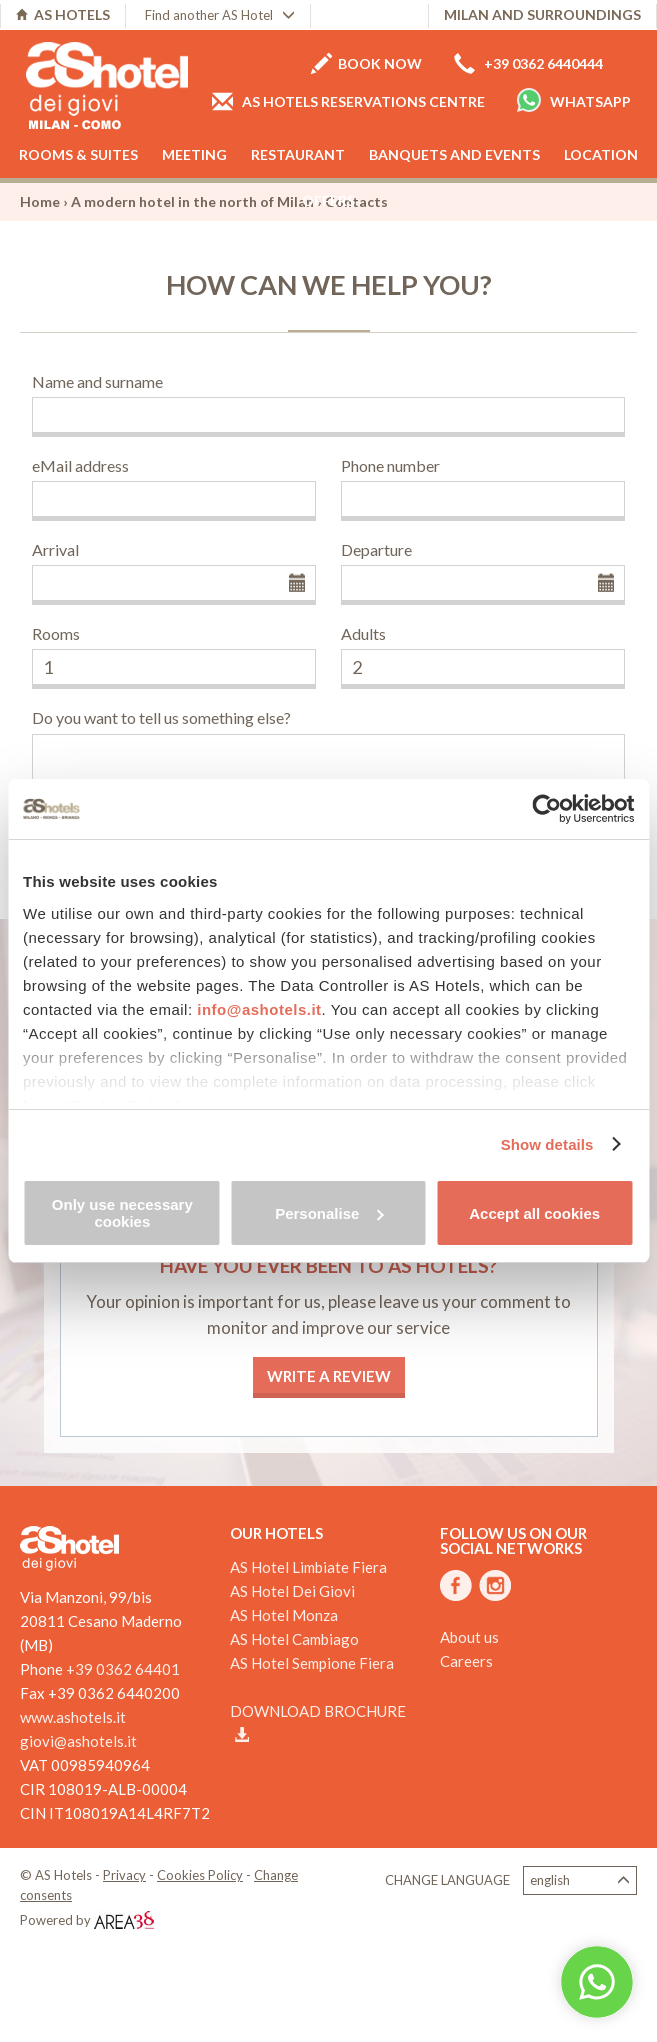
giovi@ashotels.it (78, 1741)
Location (601, 154)
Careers (466, 1661)
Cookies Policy (200, 1875)
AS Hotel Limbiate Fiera (308, 1567)
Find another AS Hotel (220, 15)
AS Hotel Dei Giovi (292, 1591)
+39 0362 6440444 (528, 63)
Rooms (56, 633)
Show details (547, 1144)
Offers (328, 200)
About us (469, 1637)
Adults (363, 633)
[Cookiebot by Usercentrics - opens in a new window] (546, 809)
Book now (366, 63)
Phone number (390, 465)
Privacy (124, 1875)
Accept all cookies (534, 1213)
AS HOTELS (63, 14)
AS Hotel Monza (284, 1615)
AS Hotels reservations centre (348, 101)
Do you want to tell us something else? (161, 717)
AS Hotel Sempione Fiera (312, 1663)
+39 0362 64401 (123, 1669)
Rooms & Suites (78, 154)
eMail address (80, 465)
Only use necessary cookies (122, 1213)
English (580, 1880)
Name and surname (97, 381)
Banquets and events (454, 154)
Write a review (329, 1376)
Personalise (329, 1213)
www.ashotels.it (73, 1717)
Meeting (194, 154)
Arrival (55, 549)
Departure (376, 549)
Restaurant (298, 154)
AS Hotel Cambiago (294, 1639)
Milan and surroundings (542, 14)
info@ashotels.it (259, 1009)
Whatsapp (574, 100)
